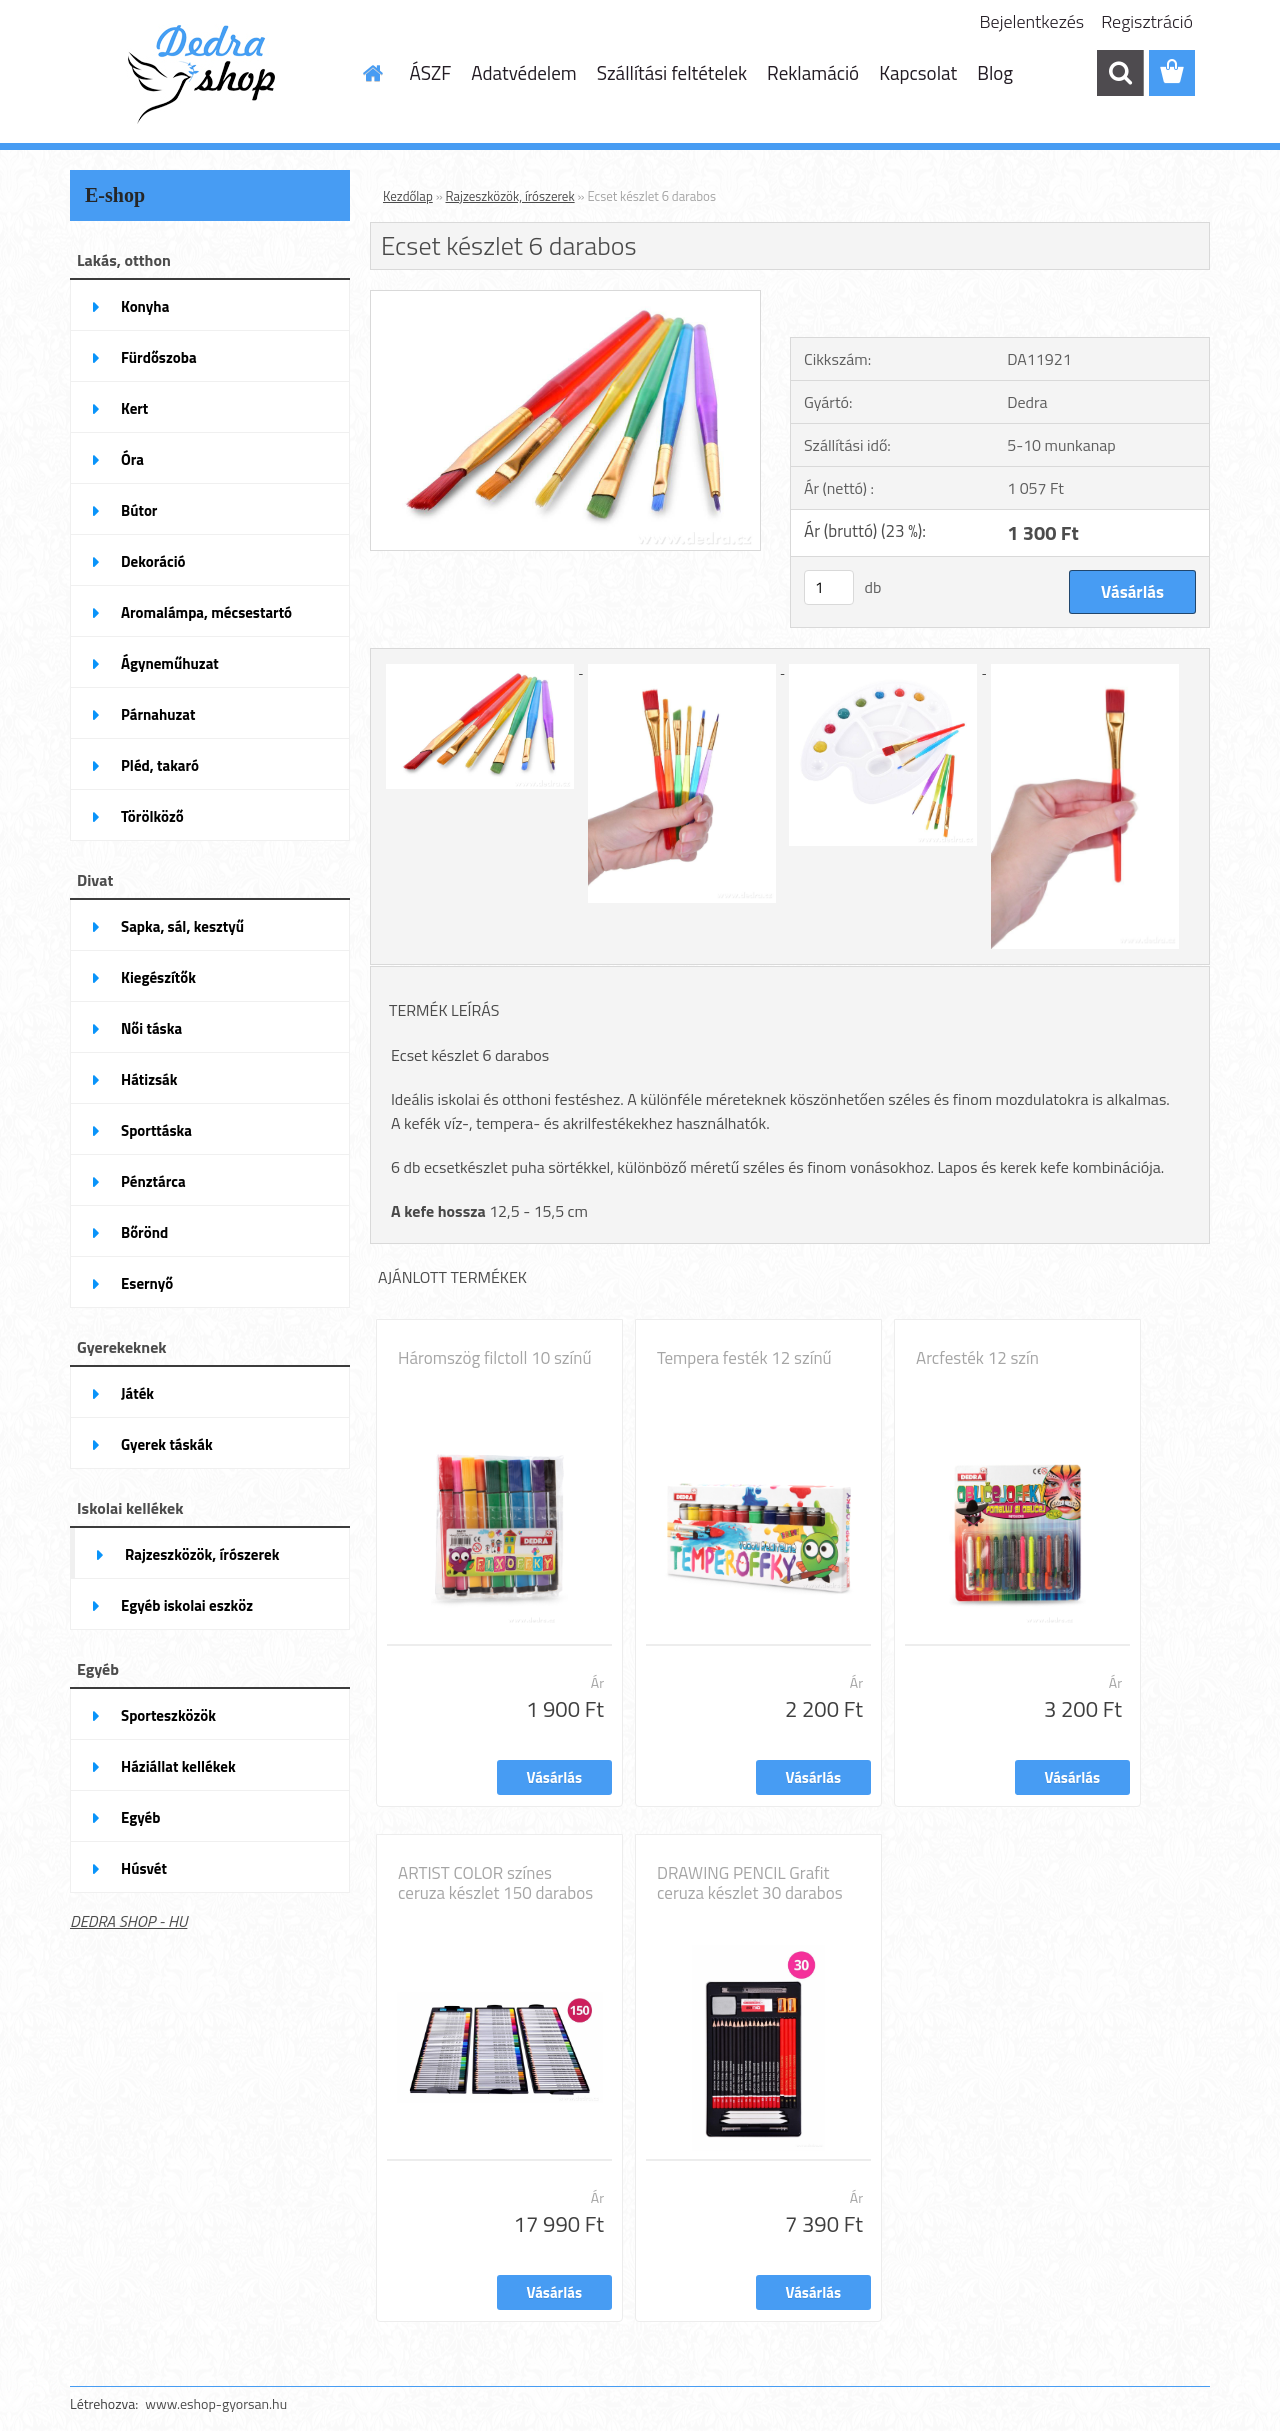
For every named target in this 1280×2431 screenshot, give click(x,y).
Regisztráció (1147, 21)
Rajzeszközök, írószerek (510, 196)
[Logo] (207, 74)
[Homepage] (372, 73)
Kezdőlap (408, 196)
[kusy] (829, 587)
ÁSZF (431, 72)
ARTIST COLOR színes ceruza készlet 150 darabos (495, 1883)
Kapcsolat (918, 72)
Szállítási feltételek (672, 72)
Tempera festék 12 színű (744, 1358)
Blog (995, 72)
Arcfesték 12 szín (977, 1358)
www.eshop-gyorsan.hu (216, 2403)
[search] (1120, 73)
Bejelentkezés (1032, 21)
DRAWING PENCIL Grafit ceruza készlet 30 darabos (750, 1883)
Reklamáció (813, 72)
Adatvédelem (524, 72)
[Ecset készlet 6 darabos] (565, 299)
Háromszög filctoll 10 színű (494, 1358)
